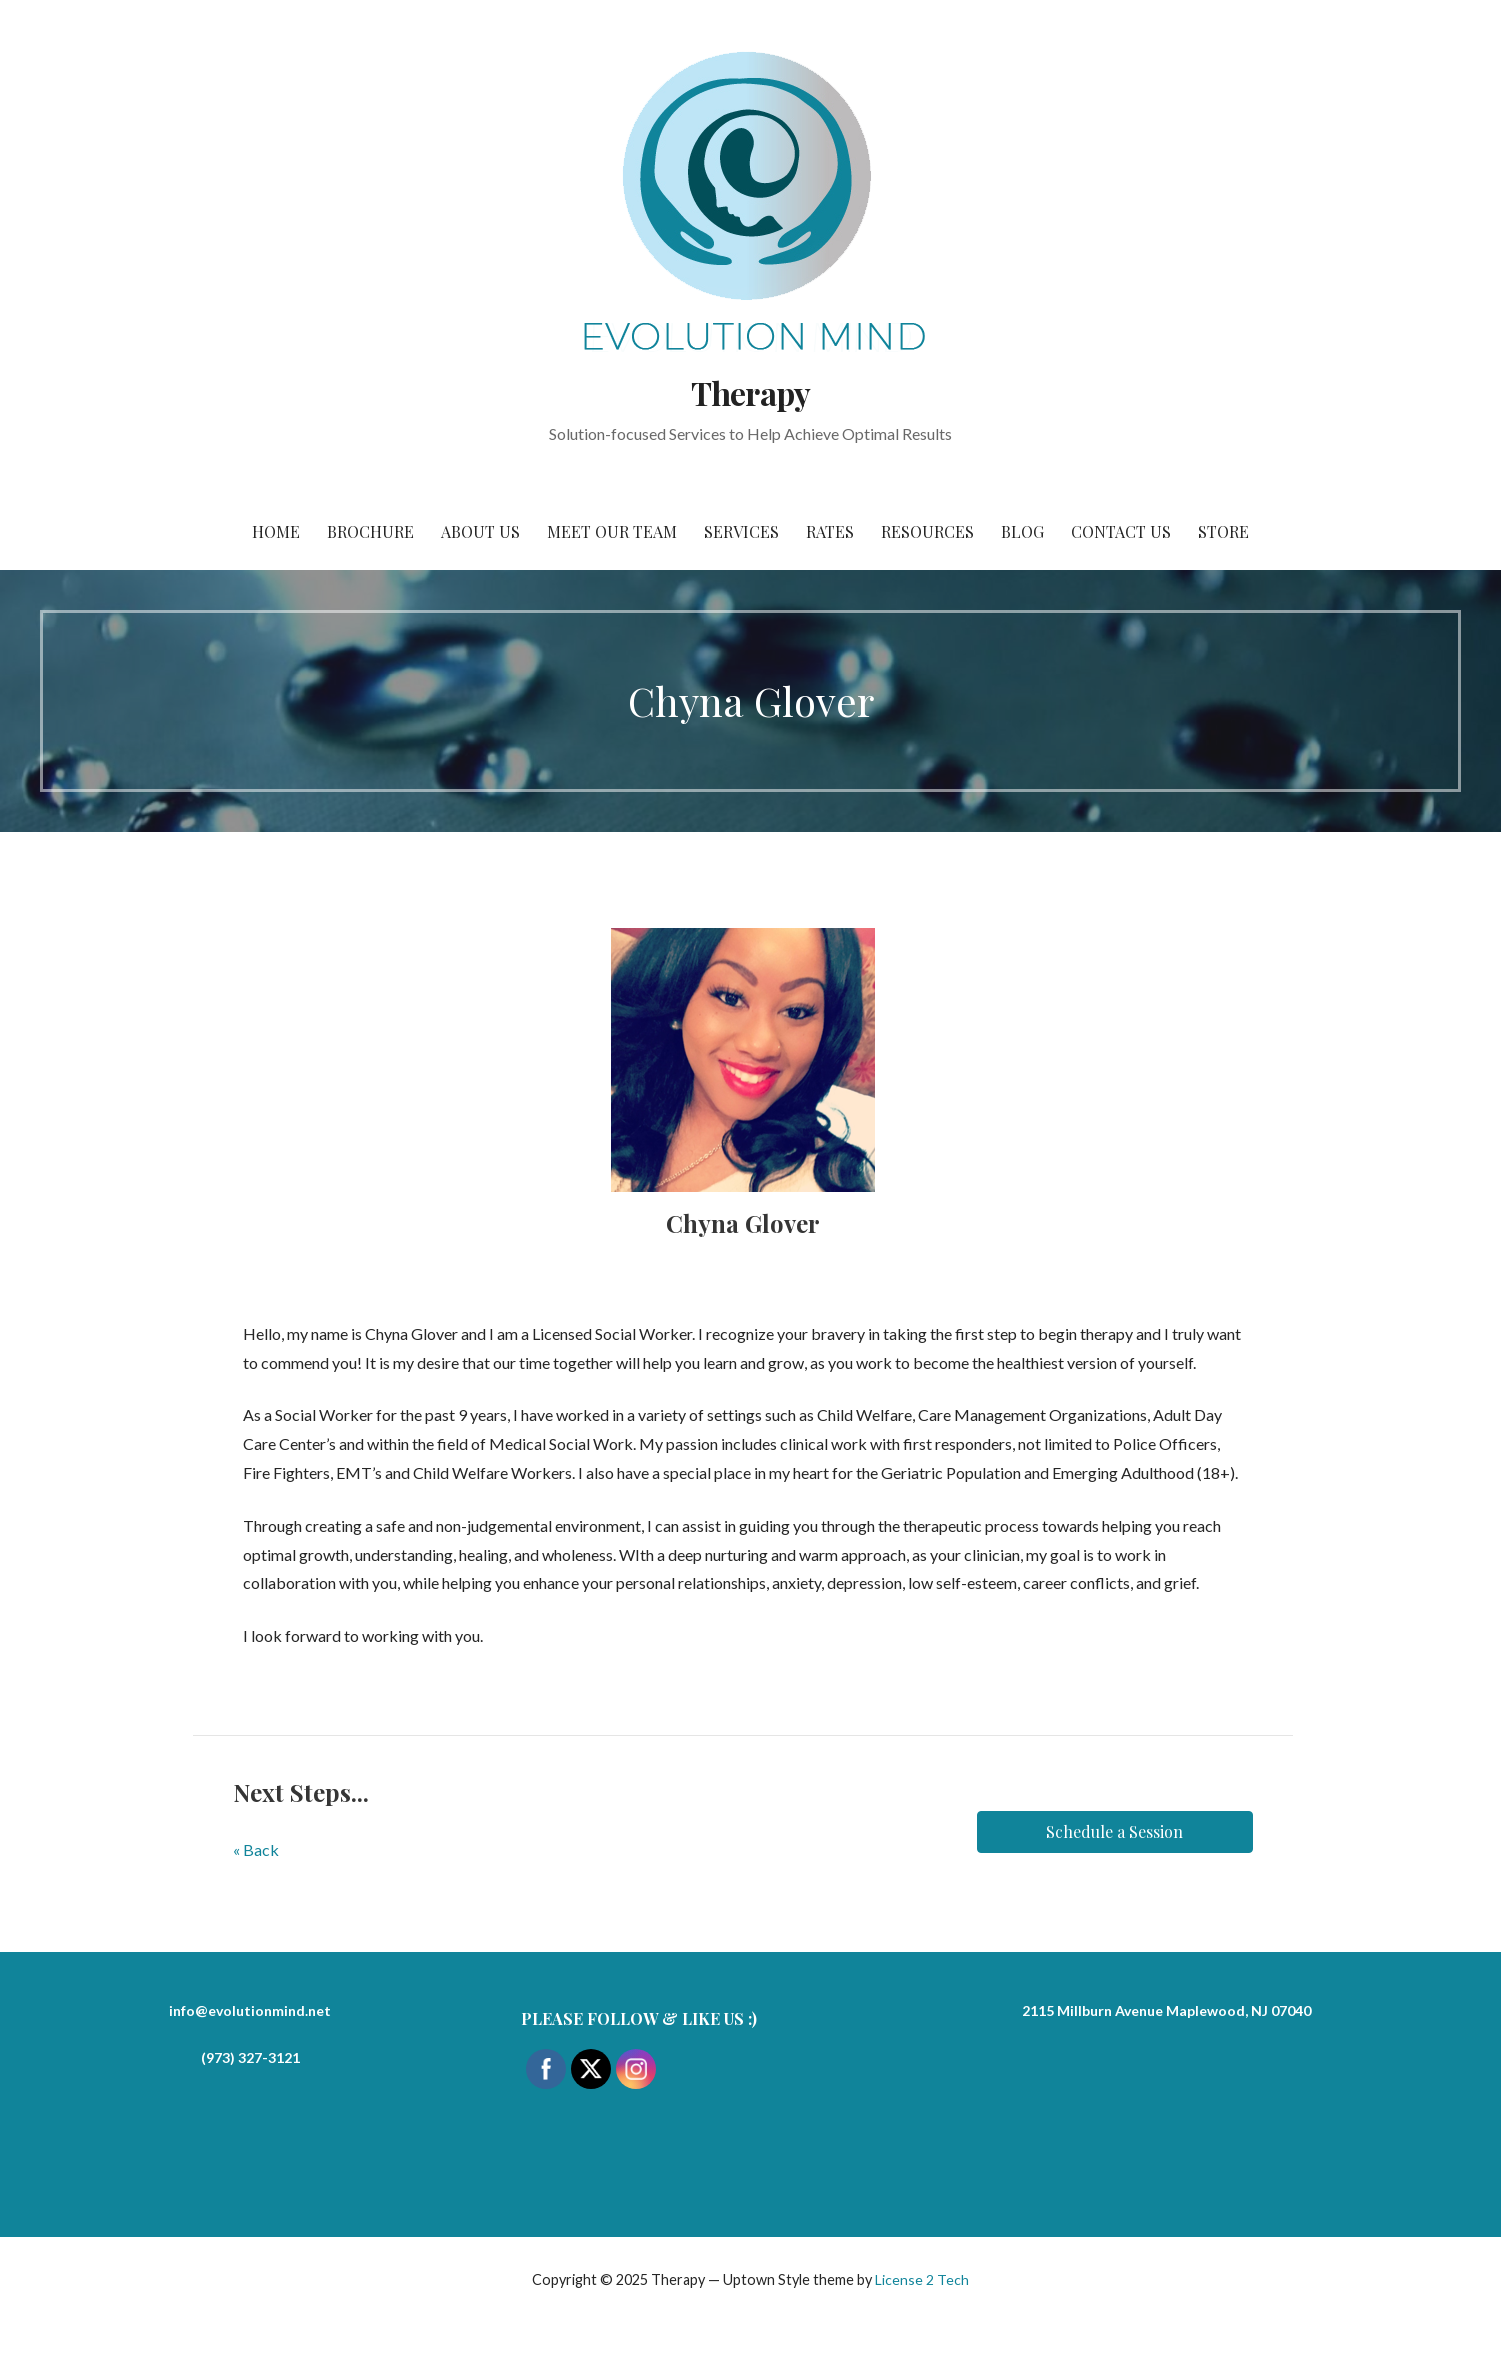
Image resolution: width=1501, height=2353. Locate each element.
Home (276, 531)
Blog (1022, 531)
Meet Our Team (612, 531)
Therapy (750, 392)
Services (741, 531)
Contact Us (1121, 531)
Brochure (370, 531)
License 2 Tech (922, 2279)
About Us (480, 531)
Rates (830, 531)
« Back (256, 1849)
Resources (927, 531)
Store (1223, 531)
